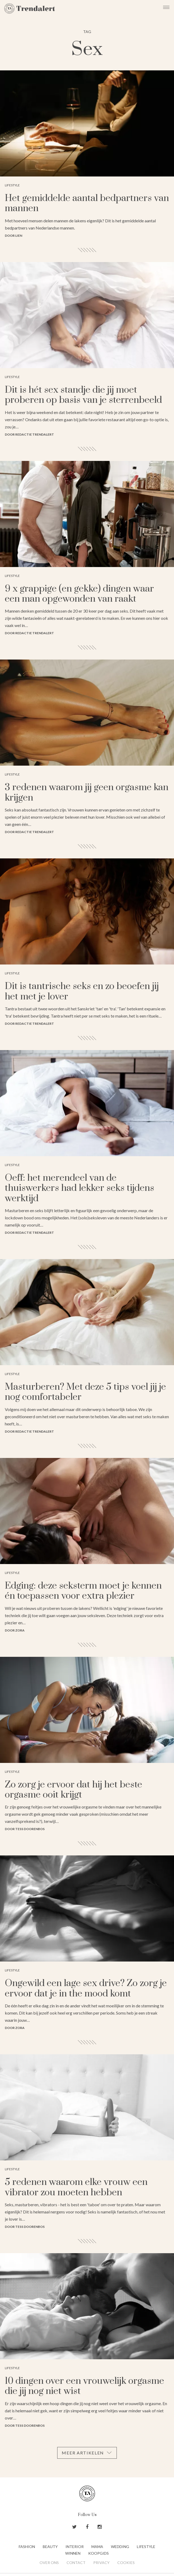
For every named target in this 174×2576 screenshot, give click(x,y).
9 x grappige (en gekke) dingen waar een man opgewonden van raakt (79, 594)
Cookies (126, 2562)
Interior (74, 2546)
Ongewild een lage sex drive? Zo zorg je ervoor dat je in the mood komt (86, 1988)
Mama (97, 2546)
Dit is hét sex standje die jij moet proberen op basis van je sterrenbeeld (83, 395)
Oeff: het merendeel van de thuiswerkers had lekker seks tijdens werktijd (79, 1188)
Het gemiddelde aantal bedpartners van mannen (87, 203)
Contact (76, 2562)
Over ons (49, 2562)
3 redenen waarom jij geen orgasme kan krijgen (86, 792)
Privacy (101, 2562)
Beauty (50, 2546)
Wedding (120, 2546)
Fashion (27, 2546)
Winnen (72, 2553)
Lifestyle (146, 2546)
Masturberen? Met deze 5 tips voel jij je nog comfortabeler (85, 1392)
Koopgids (98, 2553)
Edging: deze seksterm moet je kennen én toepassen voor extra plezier (83, 1591)
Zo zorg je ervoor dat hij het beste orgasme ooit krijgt (73, 1790)
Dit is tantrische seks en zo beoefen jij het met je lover (82, 991)
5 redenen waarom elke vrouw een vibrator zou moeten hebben (76, 2187)
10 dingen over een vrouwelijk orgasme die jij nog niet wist (84, 2386)
